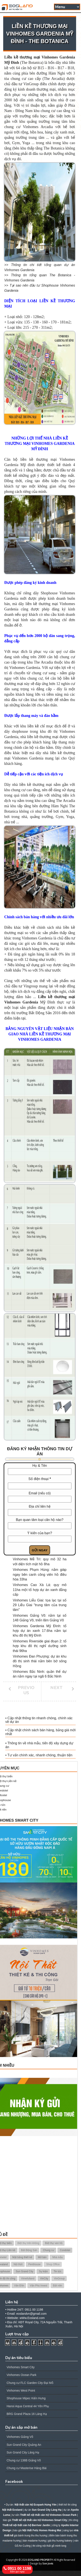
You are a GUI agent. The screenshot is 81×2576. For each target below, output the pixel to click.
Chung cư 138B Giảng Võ (24, 2460)
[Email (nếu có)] (40, 1499)
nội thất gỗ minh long (54, 2545)
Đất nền (57, 2285)
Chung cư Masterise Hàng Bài (26, 2468)
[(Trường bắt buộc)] (50, 1479)
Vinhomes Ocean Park (21, 2375)
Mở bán (42, 2257)
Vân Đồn (19, 2285)
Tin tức (57, 2271)
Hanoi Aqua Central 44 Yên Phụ (28, 2406)
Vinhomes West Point (21, 2390)
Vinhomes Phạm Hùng (31, 1569)
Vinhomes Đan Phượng (31, 1656)
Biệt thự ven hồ (53, 2243)
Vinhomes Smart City (21, 2367)
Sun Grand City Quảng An (24, 2444)
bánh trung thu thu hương (32, 2535)
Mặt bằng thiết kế (22, 2257)
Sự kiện (43, 2271)
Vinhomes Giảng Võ (29, 1615)
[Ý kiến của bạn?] (40, 1539)
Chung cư (48, 2250)
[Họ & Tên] (40, 1471)
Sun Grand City (24, 2271)
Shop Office (52, 2264)
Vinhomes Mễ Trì (26, 1559)
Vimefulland (27, 2278)
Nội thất (18, 2264)
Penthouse (34, 2264)
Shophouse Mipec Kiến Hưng (26, 2398)
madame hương (37, 2540)
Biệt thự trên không (28, 2243)
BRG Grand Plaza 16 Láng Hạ (27, 2414)
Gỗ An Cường (22, 2545)
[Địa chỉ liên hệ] (40, 1512)
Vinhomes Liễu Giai (28, 1600)
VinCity (44, 2278)
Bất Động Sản (29, 2250)
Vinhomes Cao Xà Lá (31, 1585)
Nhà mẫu (57, 2257)
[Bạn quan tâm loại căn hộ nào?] (40, 1525)
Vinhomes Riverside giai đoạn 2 (37, 1641)
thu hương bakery (62, 2540)
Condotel (65, 2250)
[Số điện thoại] (40, 1486)
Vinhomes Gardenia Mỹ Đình (36, 1626)
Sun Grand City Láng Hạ (23, 2452)
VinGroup (59, 2278)
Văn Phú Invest (38, 2285)
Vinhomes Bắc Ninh (28, 1671)
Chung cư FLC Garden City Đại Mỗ (30, 2383)
